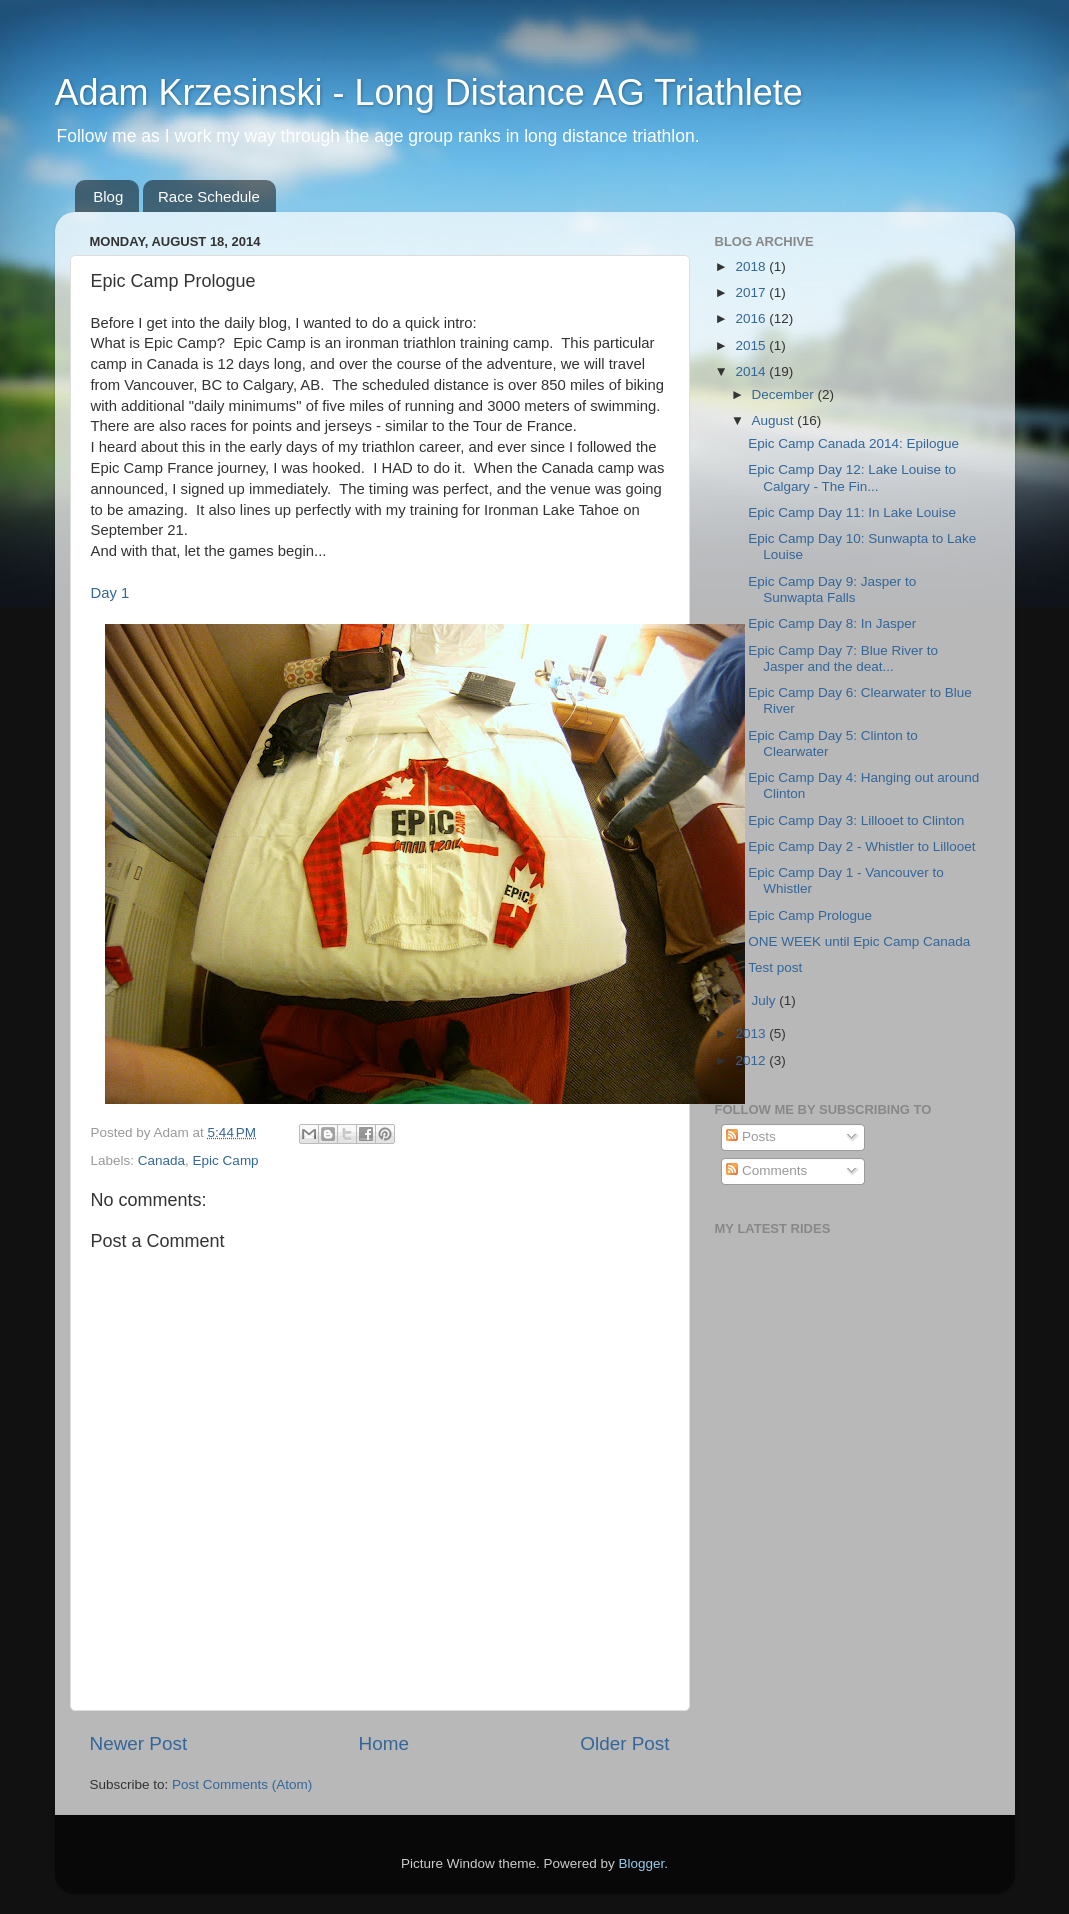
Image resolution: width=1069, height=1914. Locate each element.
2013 (752, 1033)
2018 (752, 266)
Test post (775, 967)
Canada (161, 1160)
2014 (752, 371)
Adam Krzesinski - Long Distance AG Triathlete (429, 92)
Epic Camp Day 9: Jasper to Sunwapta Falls (832, 589)
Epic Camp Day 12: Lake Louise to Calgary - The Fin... (852, 477)
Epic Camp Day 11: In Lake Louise (852, 512)
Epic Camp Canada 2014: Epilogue (853, 443)
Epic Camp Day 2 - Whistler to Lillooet (861, 846)
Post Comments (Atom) (242, 1784)
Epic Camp (226, 1160)
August (775, 420)
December (785, 394)
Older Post (624, 1743)
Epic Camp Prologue (810, 915)
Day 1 (110, 593)
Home (384, 1743)
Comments (766, 1170)
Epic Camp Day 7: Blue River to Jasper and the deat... (843, 658)
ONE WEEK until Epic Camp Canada (859, 941)
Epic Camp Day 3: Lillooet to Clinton (856, 820)
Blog (108, 196)
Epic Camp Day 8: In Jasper (832, 623)
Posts (751, 1136)
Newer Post (139, 1743)
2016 (752, 318)
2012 (752, 1060)
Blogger (642, 1863)
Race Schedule (209, 196)
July (766, 1000)
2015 (752, 345)
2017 (752, 292)
